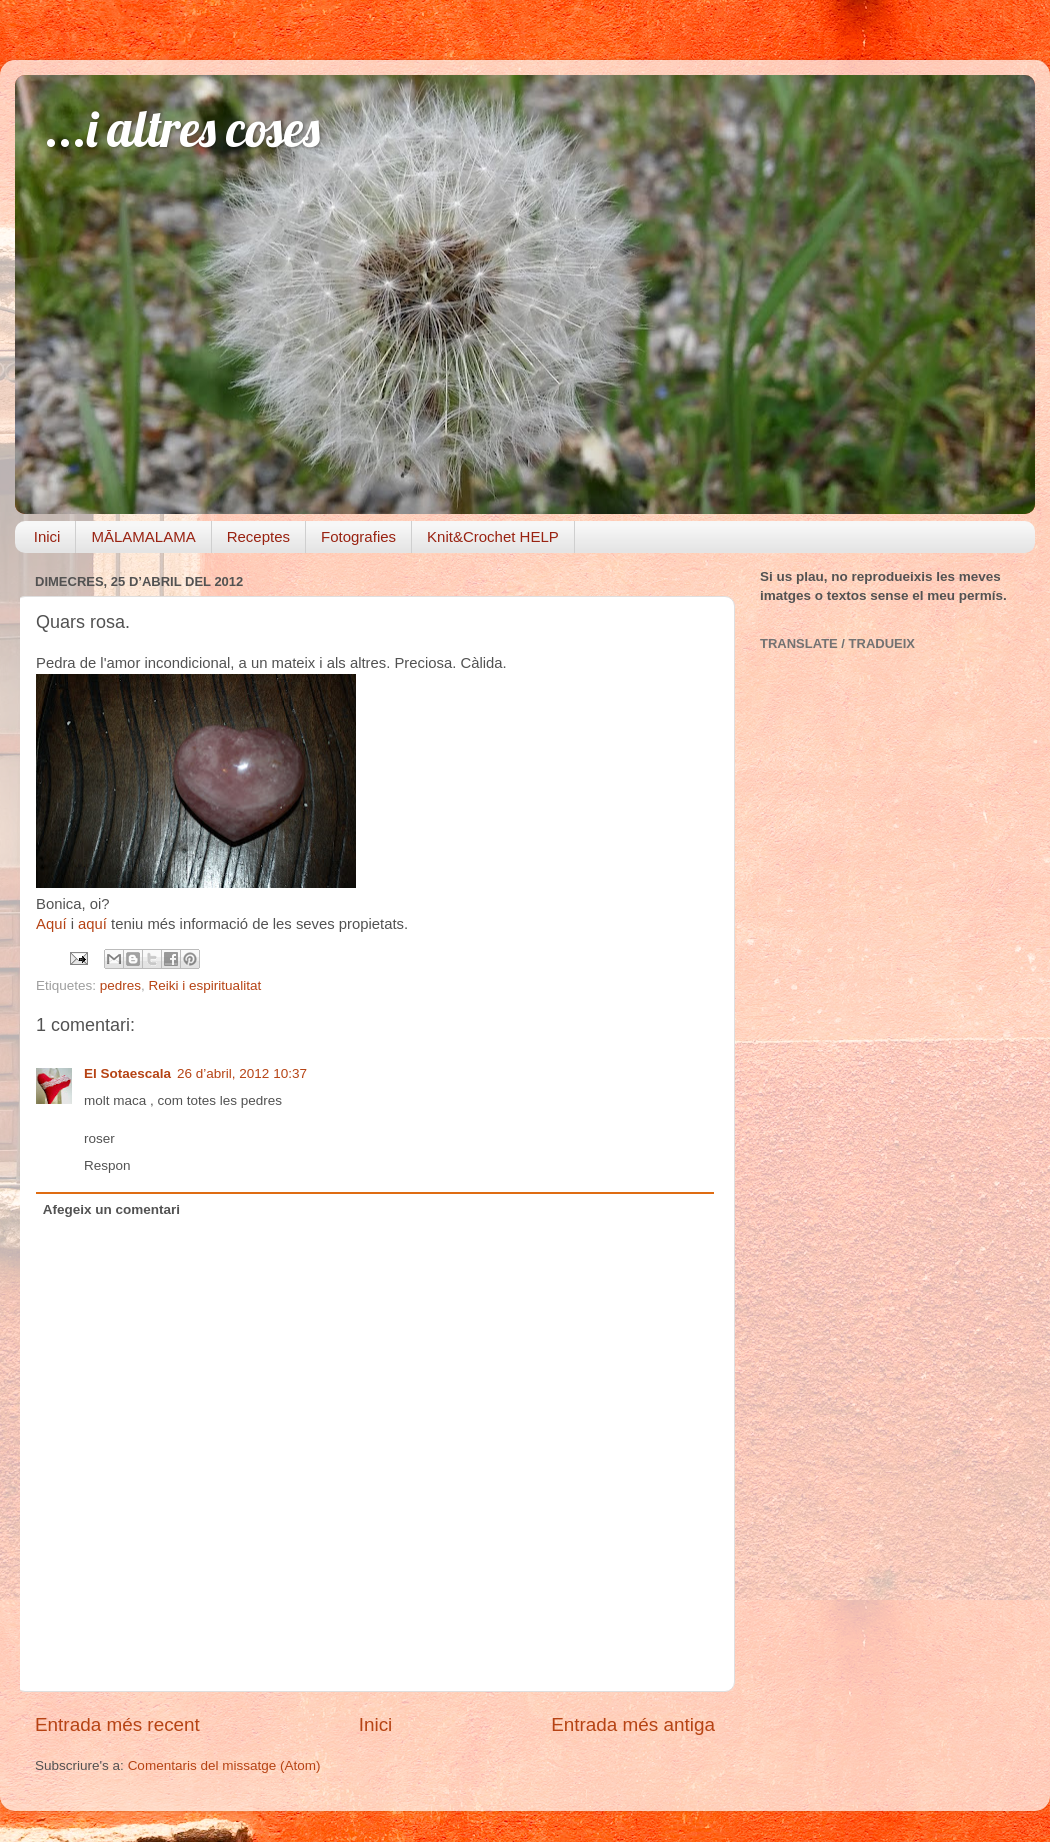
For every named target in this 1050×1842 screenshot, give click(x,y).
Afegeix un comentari (111, 1209)
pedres (120, 985)
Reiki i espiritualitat (205, 985)
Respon (107, 1165)
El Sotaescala (127, 1073)
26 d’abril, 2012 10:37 (242, 1073)
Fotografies (358, 536)
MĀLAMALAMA (143, 536)
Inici (47, 536)
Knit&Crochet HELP (493, 536)
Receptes (258, 536)
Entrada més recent (117, 1724)
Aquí (51, 924)
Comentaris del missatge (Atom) (224, 1765)
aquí (92, 924)
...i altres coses (182, 128)
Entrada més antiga (633, 1724)
